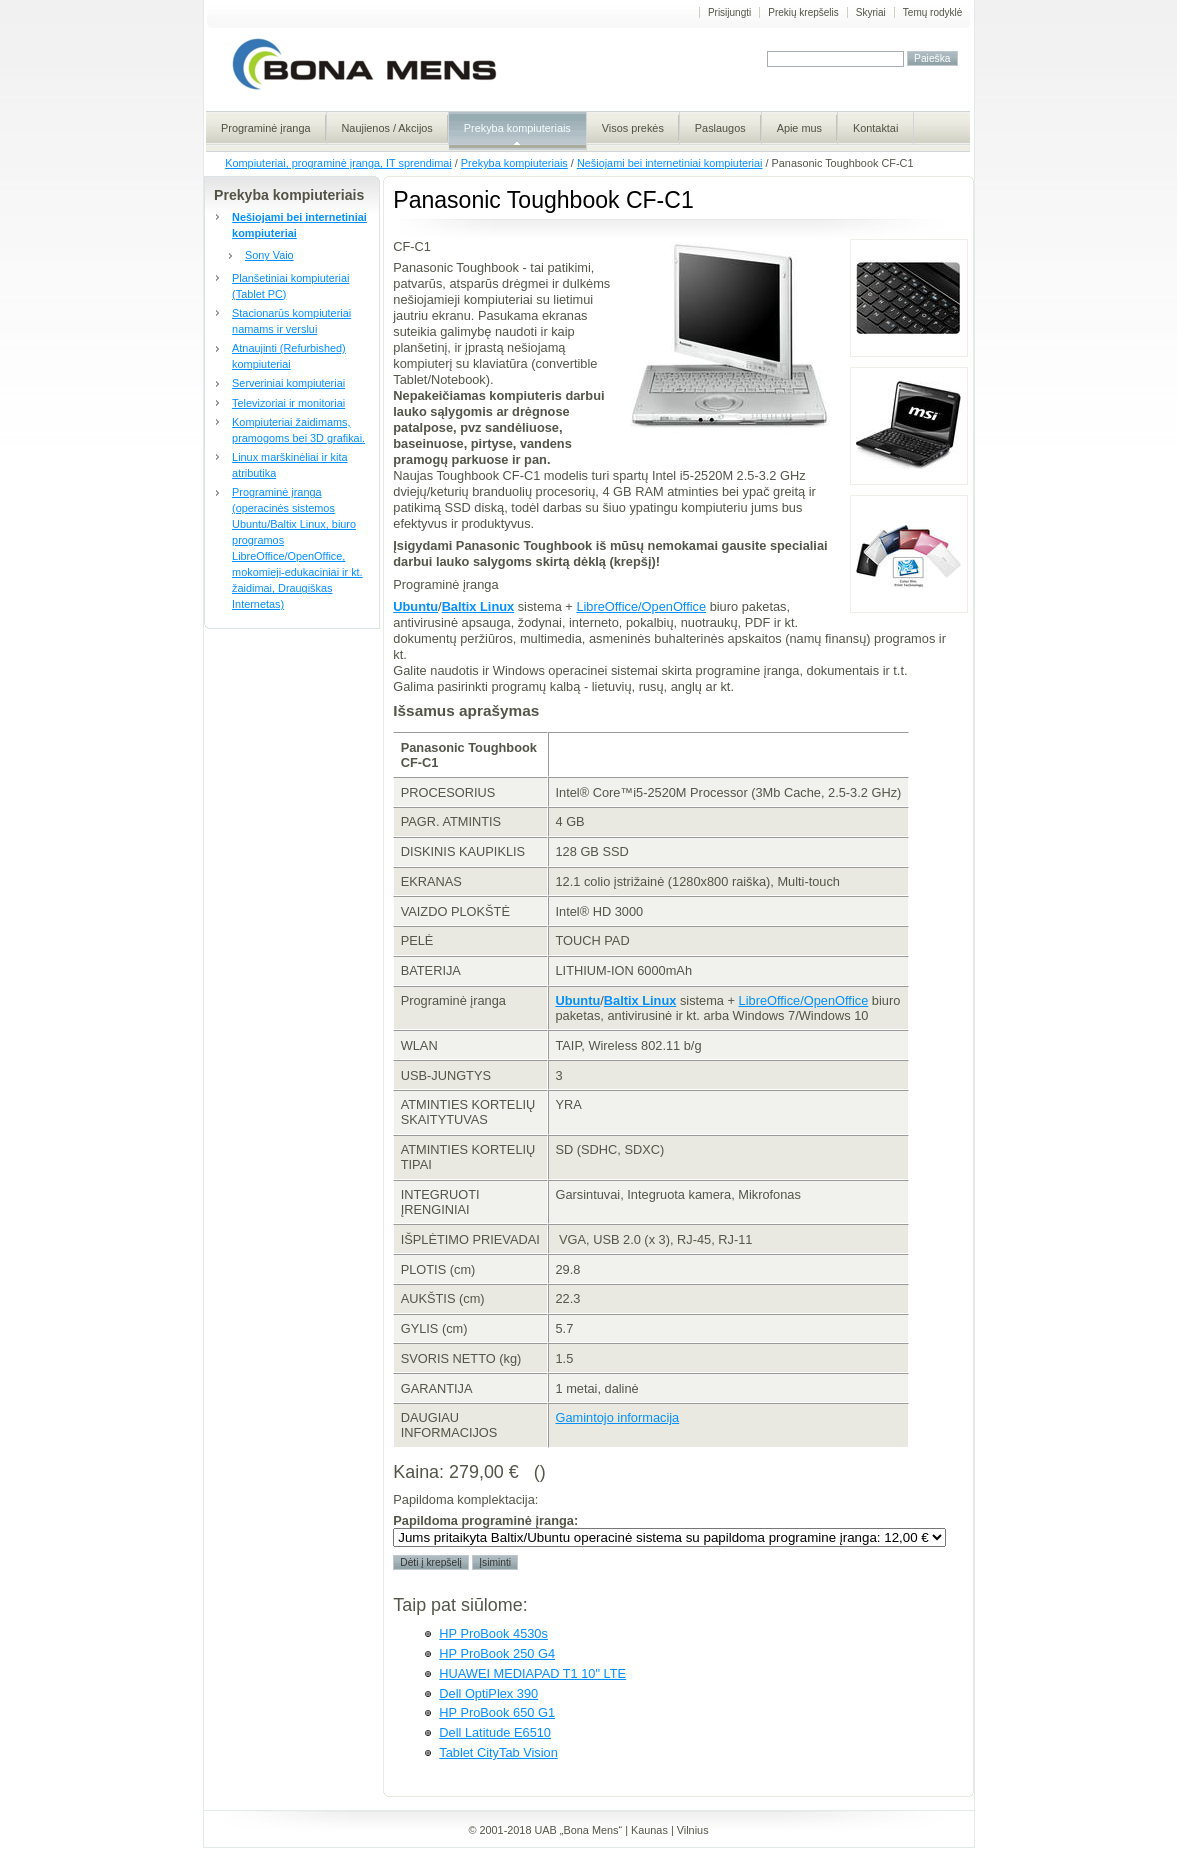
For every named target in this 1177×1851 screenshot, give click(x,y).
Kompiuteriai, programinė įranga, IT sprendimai (338, 163)
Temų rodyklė (932, 12)
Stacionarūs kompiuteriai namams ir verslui (291, 321)
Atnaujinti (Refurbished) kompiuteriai (289, 356)
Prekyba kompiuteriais (514, 163)
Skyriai (871, 12)
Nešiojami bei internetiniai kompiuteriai (670, 163)
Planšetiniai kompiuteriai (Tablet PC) (290, 286)
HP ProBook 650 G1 (497, 1712)
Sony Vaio (269, 255)
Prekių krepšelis (803, 12)
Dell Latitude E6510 (495, 1732)
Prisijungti (729, 12)
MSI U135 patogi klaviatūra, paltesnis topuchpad (909, 426)
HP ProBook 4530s (493, 1633)
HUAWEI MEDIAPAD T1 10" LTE (532, 1673)
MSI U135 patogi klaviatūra (909, 298)
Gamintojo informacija (617, 1417)
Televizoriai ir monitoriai (288, 403)
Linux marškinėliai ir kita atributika (289, 465)
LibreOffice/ (608, 606)
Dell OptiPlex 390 (488, 1693)
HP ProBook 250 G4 (497, 1653)
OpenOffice (674, 606)
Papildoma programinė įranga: (485, 1520)
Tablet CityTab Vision (498, 1752)
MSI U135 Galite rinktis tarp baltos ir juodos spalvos (909, 554)
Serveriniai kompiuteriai (288, 383)
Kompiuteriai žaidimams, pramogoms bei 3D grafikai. (298, 430)
